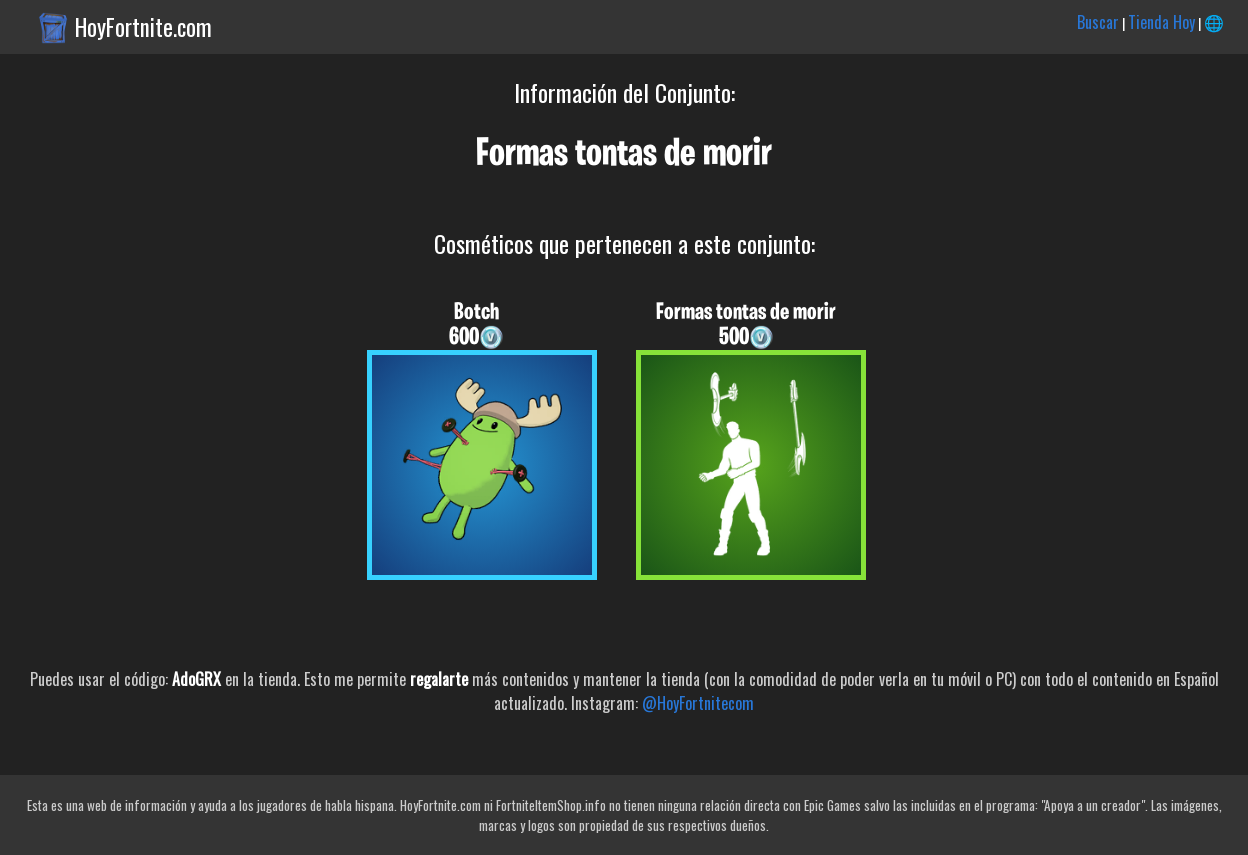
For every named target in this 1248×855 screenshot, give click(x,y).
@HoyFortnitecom (698, 703)
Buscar (1098, 22)
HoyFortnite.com (143, 27)
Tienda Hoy (1161, 22)
